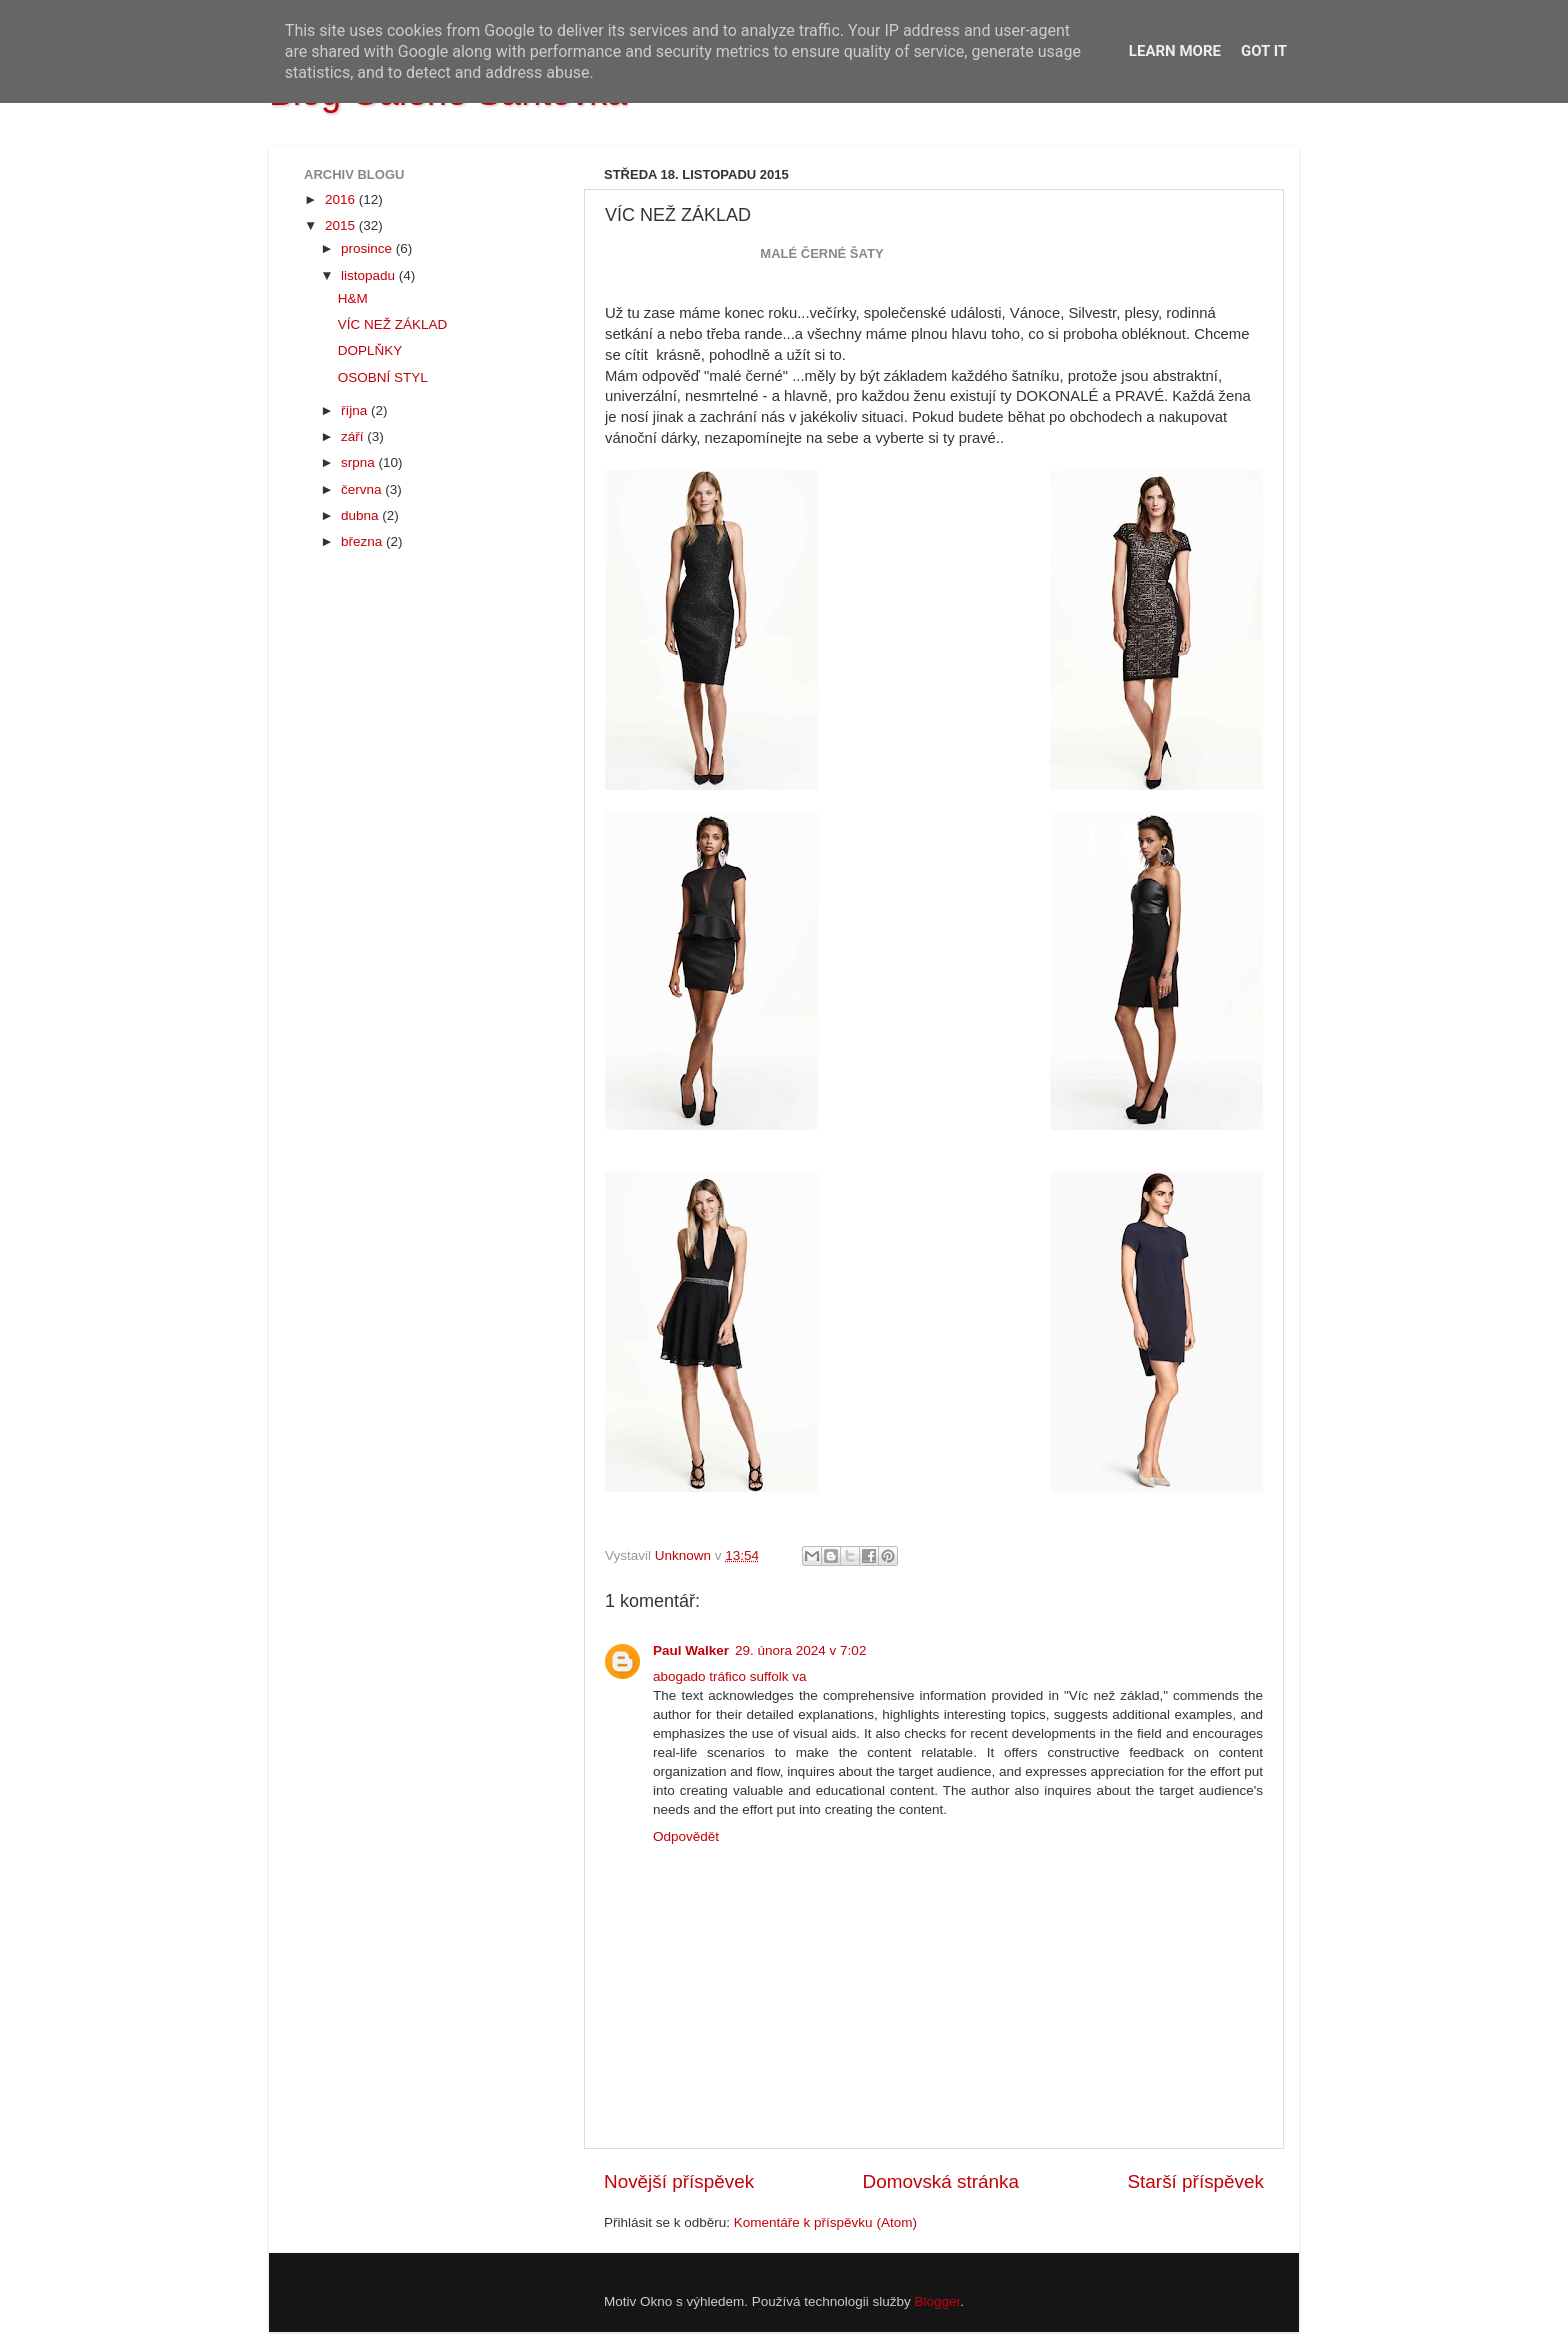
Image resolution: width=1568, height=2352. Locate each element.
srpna (360, 462)
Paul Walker (691, 1650)
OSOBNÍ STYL (383, 377)
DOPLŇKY (370, 350)
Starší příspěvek (1196, 2181)
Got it (1264, 51)
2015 (342, 225)
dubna (361, 515)
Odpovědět (686, 1836)
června (363, 489)
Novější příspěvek (679, 2181)
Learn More (1175, 51)
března (363, 541)
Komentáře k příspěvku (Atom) (825, 2222)
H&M (353, 298)
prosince (368, 248)
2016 (342, 199)
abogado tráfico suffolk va (730, 1676)
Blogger (938, 2301)
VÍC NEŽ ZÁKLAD (393, 324)
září (354, 436)
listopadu (370, 275)
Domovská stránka (941, 2181)
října (356, 410)
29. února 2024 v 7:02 (800, 1650)
